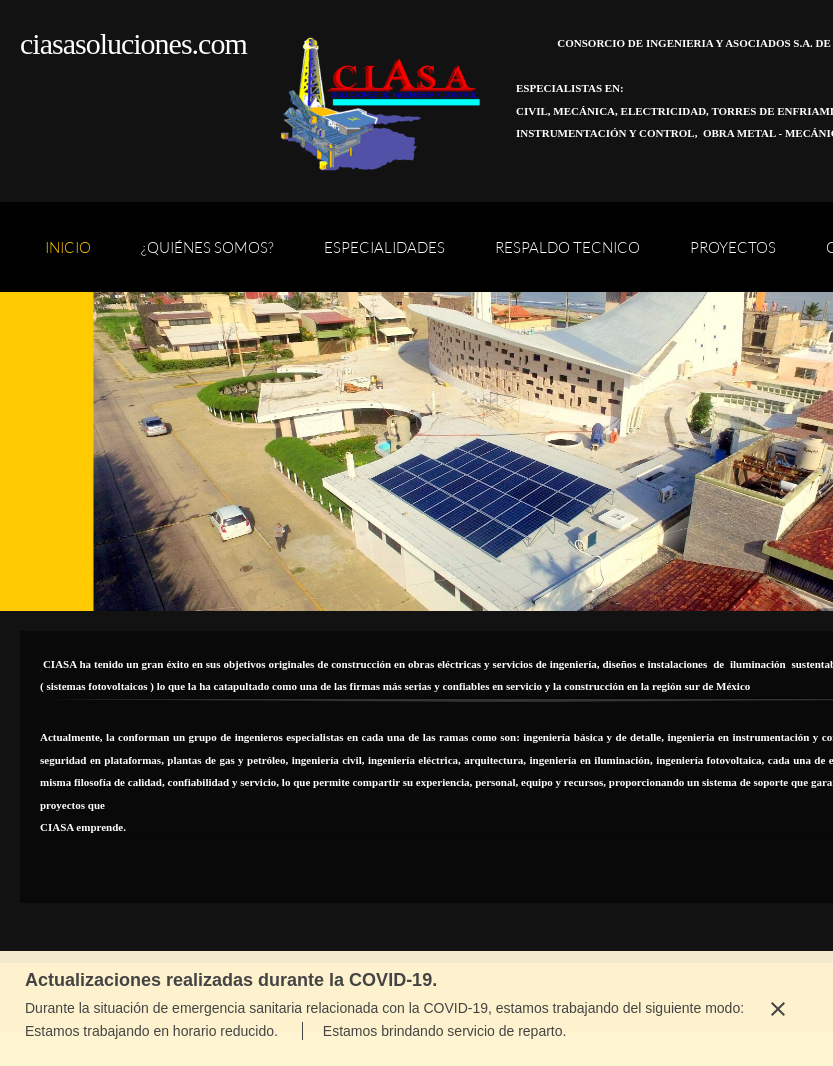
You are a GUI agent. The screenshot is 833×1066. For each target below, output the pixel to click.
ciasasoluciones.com (133, 43)
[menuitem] (68, 257)
